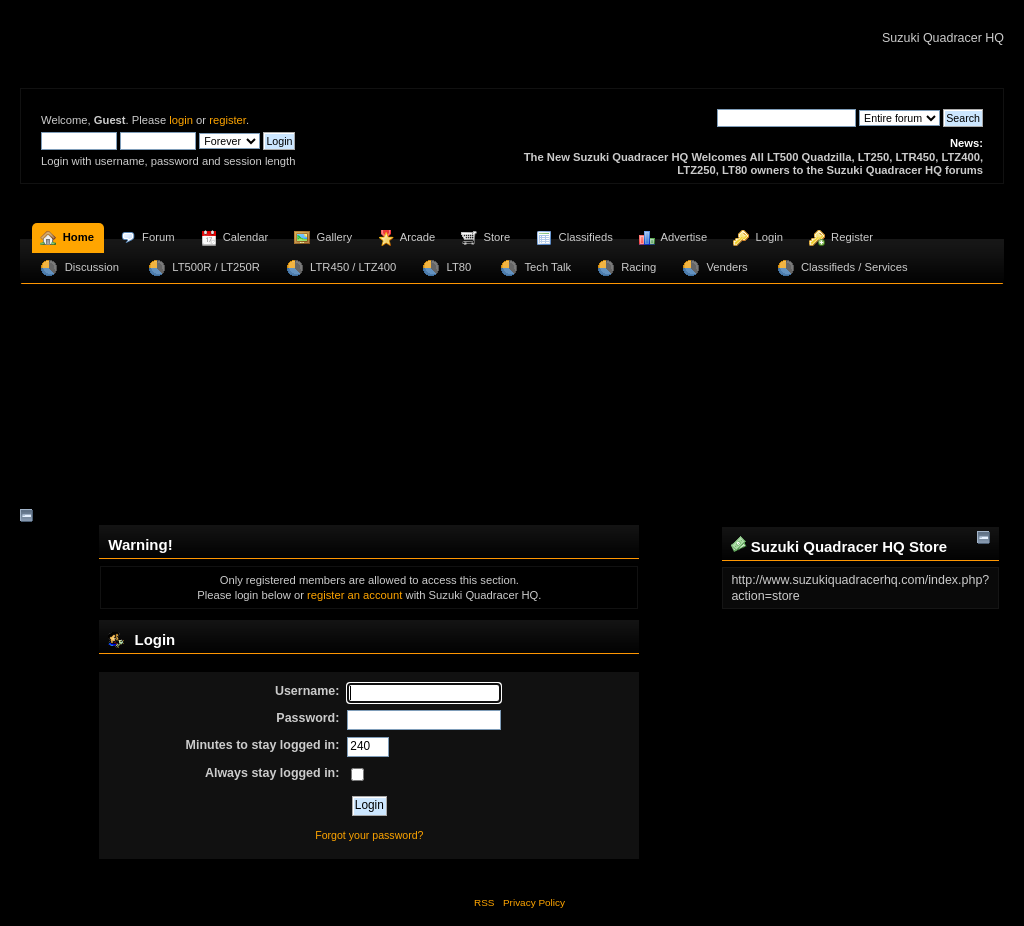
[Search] (786, 118)
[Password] (424, 720)
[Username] (424, 693)
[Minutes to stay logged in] (368, 747)
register (227, 120)
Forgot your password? (369, 835)
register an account (354, 595)
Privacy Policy (534, 902)
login (181, 120)
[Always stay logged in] (357, 774)
